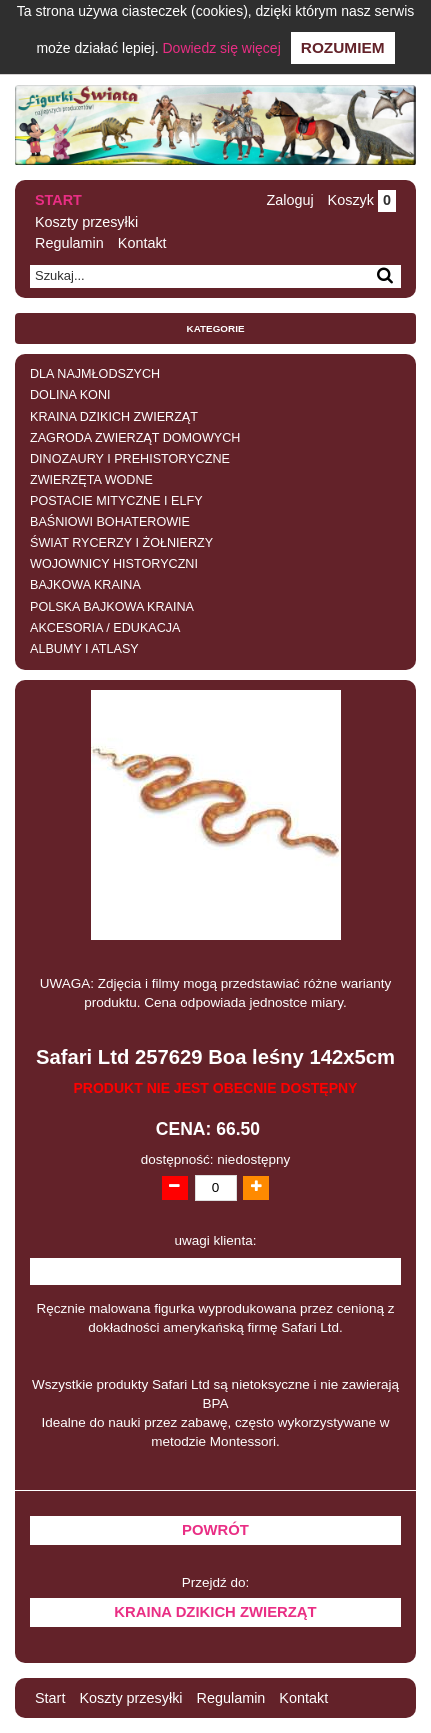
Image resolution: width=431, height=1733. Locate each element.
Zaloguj (289, 200)
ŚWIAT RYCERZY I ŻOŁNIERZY (121, 543)
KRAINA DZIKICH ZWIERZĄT (114, 417)
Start (58, 200)
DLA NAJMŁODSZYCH (95, 374)
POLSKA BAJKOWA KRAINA (112, 607)
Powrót (215, 1530)
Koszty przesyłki (86, 222)
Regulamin (69, 243)
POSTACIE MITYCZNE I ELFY (116, 501)
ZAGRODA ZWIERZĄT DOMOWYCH (135, 438)
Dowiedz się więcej (221, 48)
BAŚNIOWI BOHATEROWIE (110, 522)
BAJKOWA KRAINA (85, 585)
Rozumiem (343, 47)
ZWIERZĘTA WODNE (91, 480)
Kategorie (216, 328)
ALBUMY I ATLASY (84, 649)
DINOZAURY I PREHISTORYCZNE (130, 459)
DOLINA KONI (70, 395)
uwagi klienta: (216, 1240)
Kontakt (142, 243)
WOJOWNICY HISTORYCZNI (114, 564)
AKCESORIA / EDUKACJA (105, 628)
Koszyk (362, 200)
